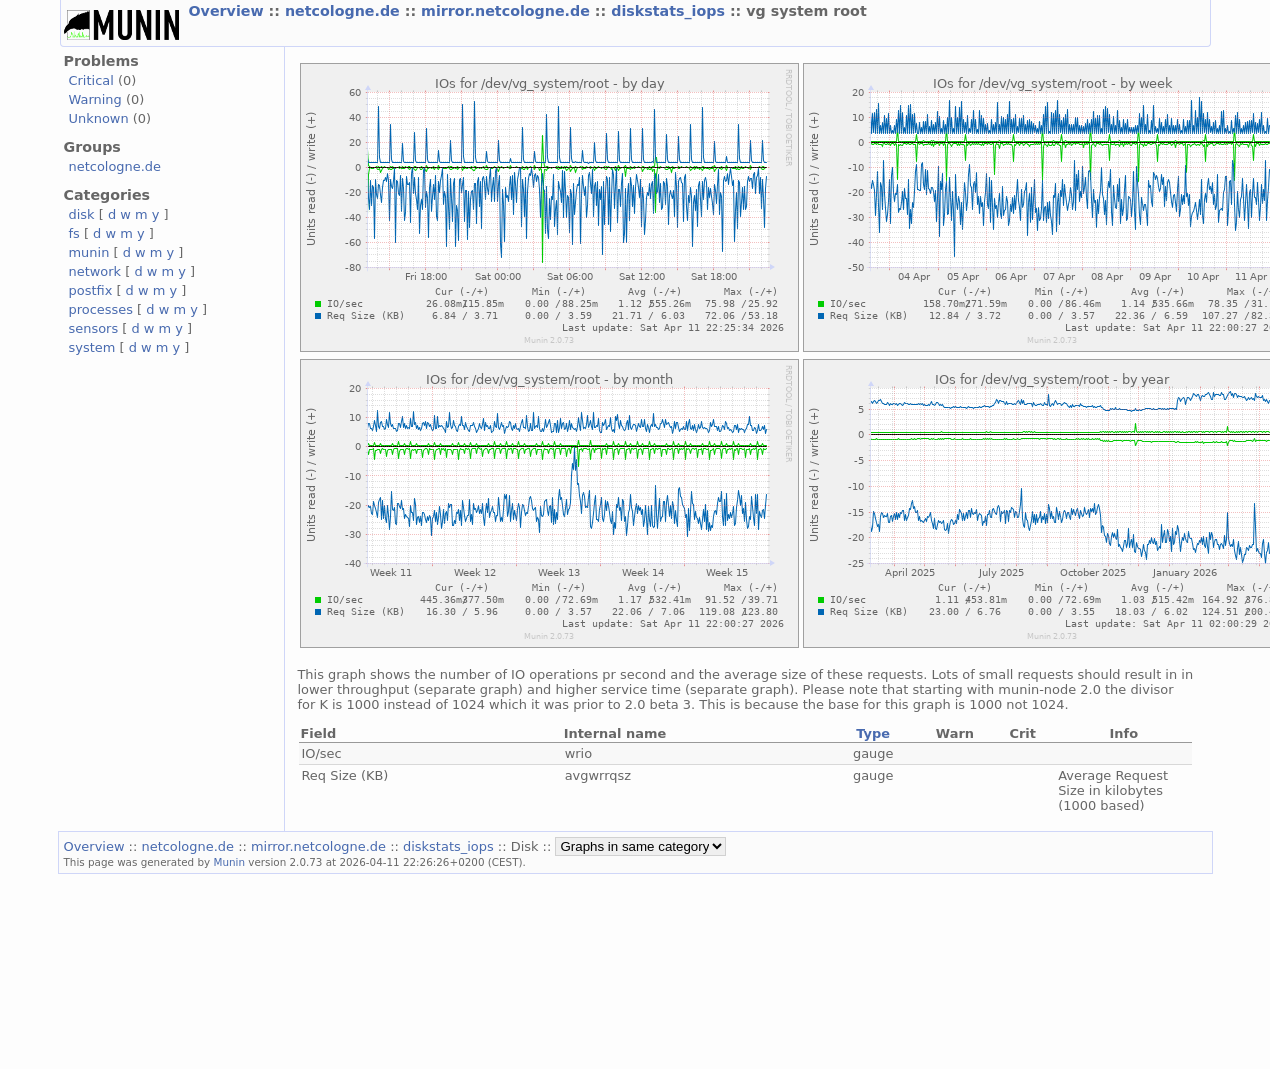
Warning (95, 99)
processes (101, 309)
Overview (229, 11)
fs (74, 233)
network (95, 271)
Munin (229, 862)
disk (82, 214)
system (92, 347)
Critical (91, 80)
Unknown (99, 118)
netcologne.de (345, 11)
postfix (91, 290)
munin (89, 252)
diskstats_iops (670, 11)
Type (873, 733)
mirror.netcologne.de (508, 11)
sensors (94, 328)
